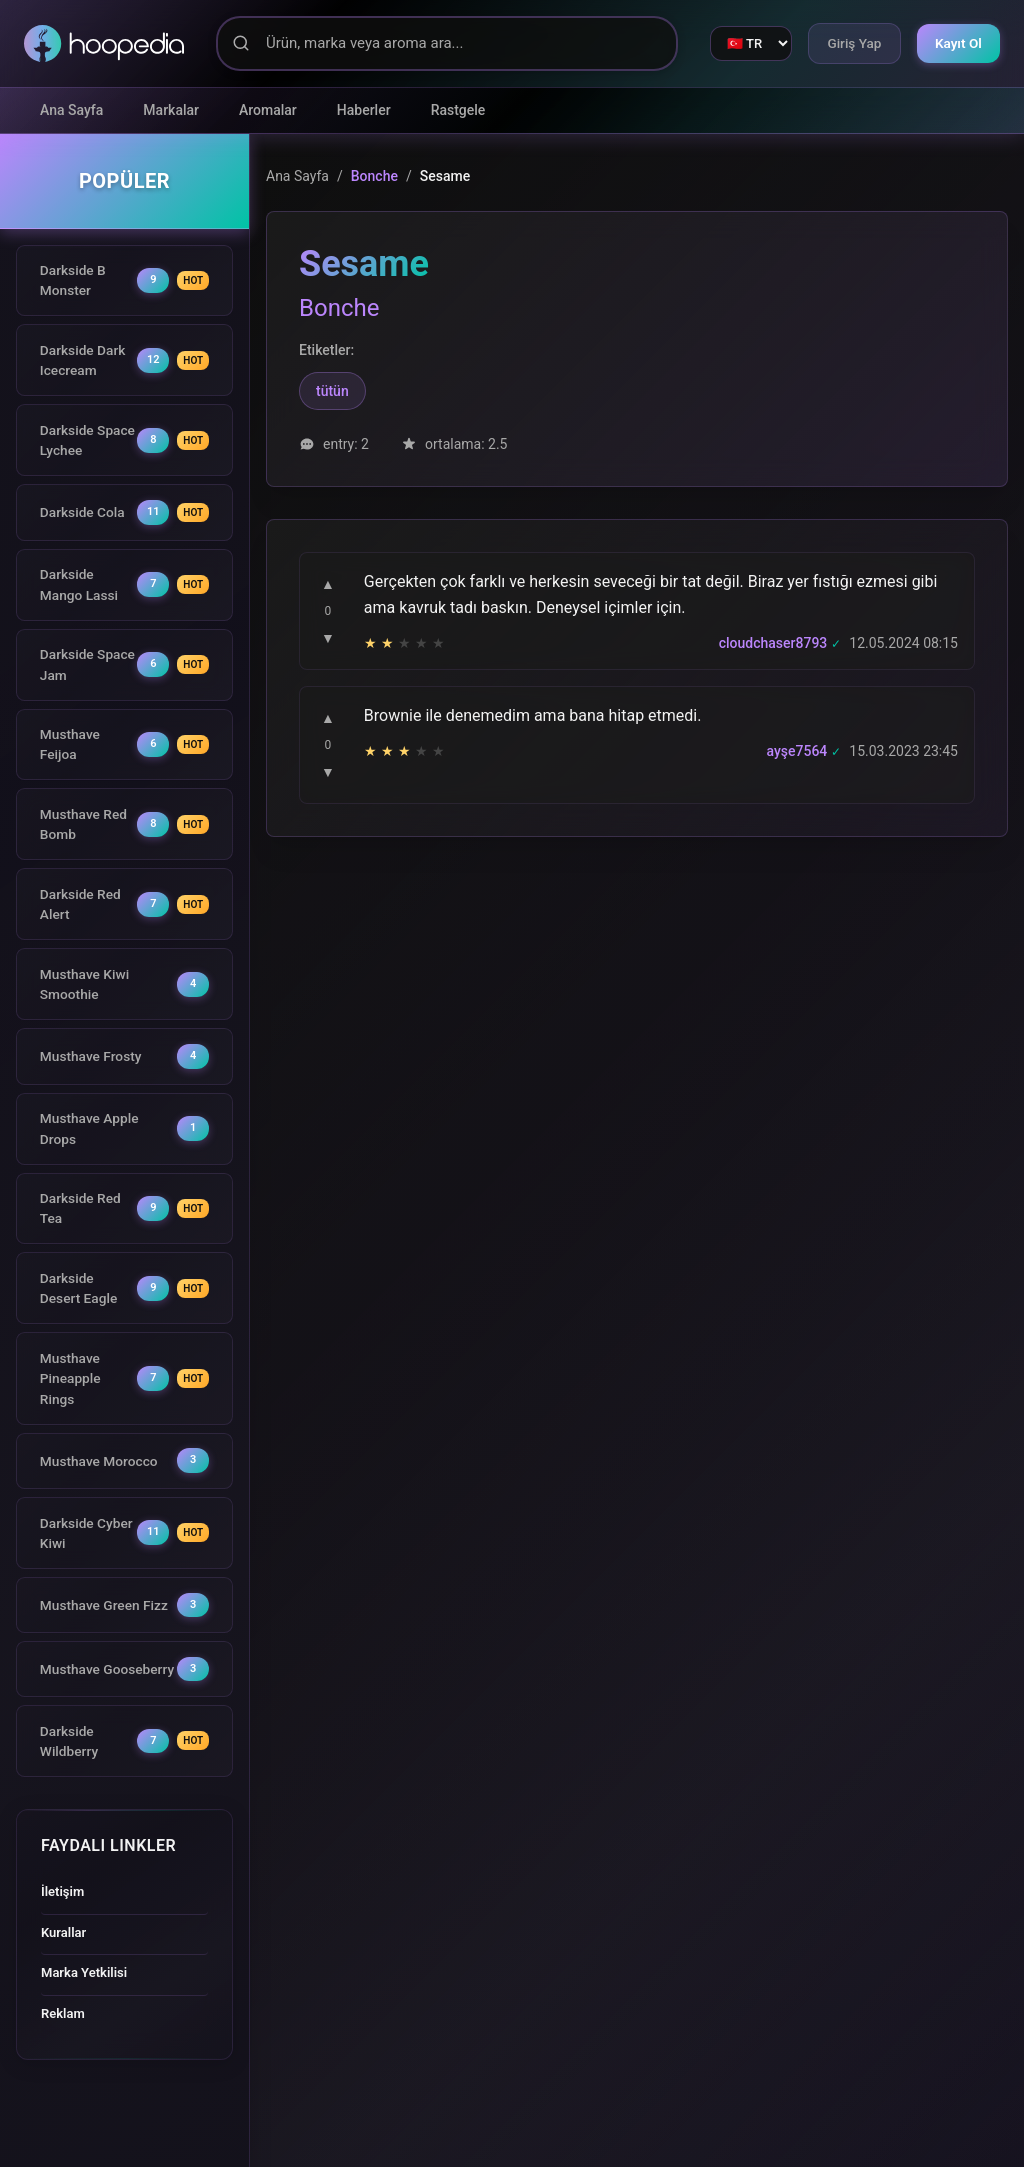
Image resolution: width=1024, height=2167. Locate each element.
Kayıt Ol (956, 43)
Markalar (171, 110)
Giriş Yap (847, 43)
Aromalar (268, 110)
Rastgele (458, 110)
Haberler (364, 110)
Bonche (374, 176)
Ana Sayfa (71, 110)
